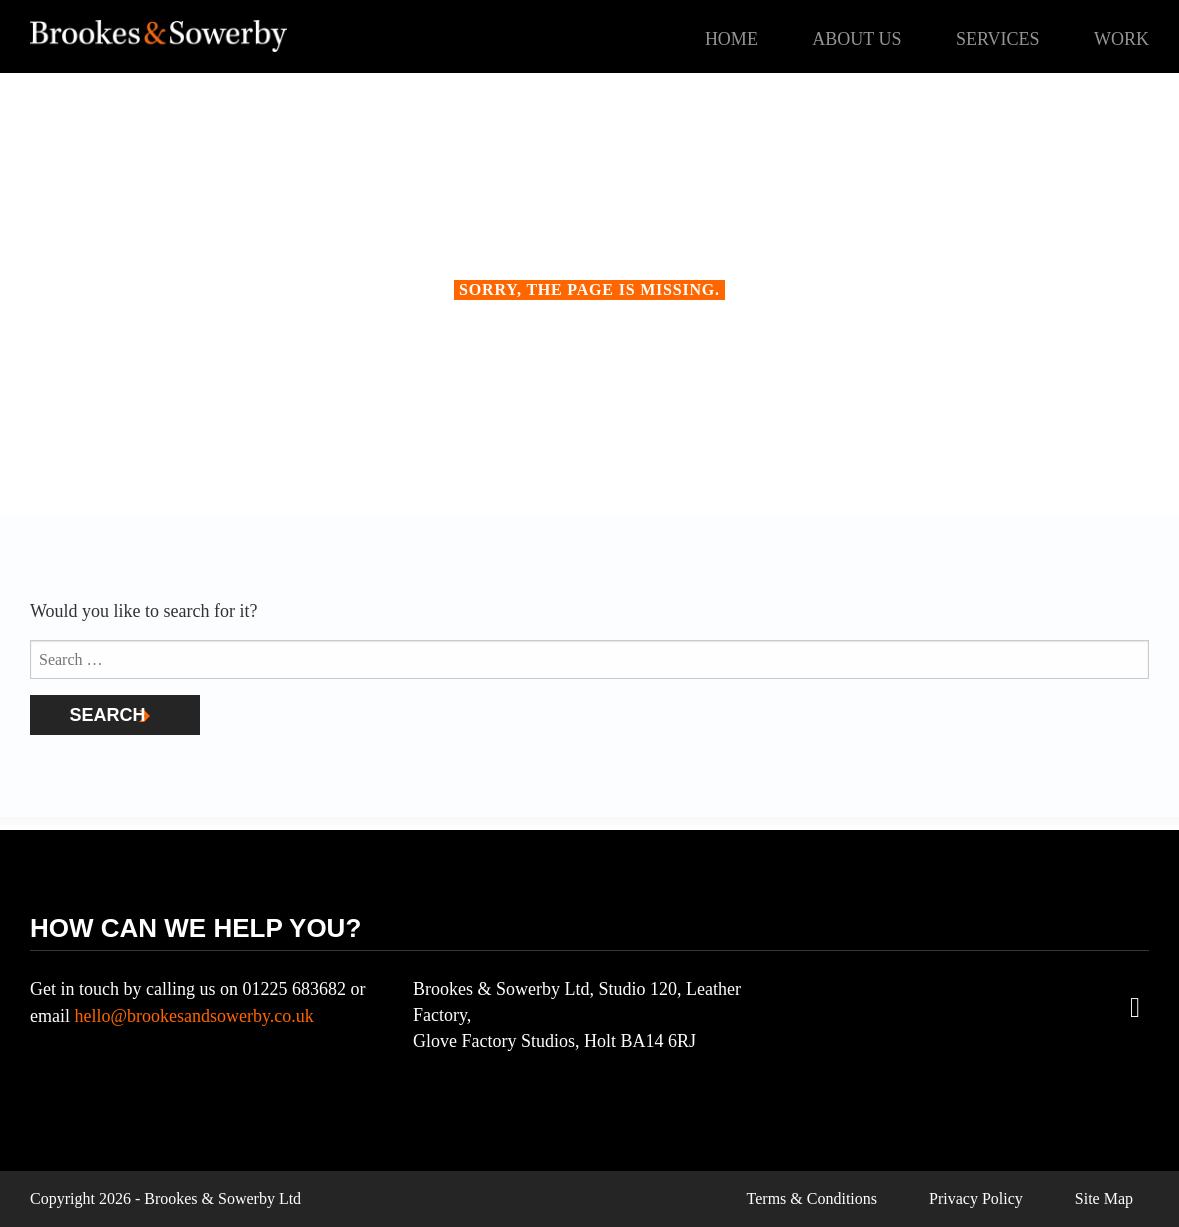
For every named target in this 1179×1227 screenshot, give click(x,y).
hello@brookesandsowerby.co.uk (193, 1016)
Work (1121, 39)
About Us (856, 39)
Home (731, 39)
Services (998, 39)
